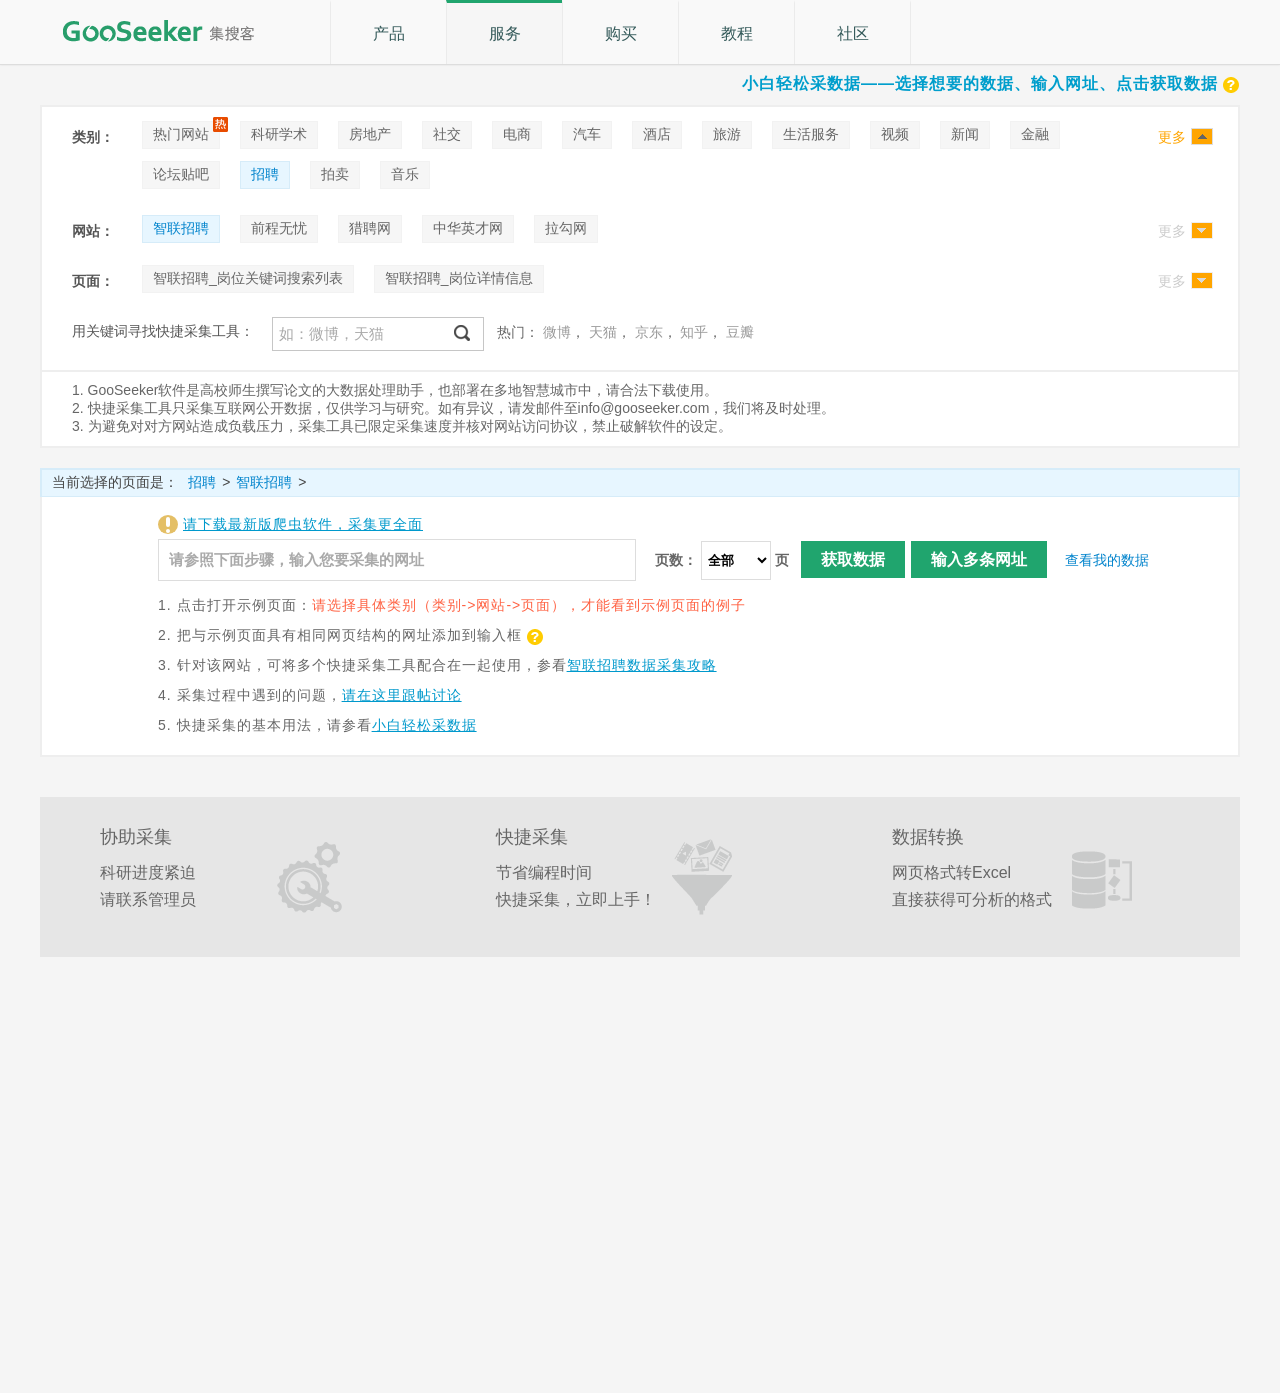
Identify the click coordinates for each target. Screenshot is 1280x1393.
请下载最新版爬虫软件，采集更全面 (303, 524)
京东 (649, 332)
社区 (853, 33)
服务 (505, 33)
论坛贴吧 (181, 174)
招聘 (265, 174)
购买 (621, 33)
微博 (557, 332)
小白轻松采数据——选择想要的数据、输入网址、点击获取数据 (991, 83)
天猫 (603, 332)
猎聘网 (370, 228)
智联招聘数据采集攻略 (642, 665)
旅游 (727, 134)
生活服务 (811, 134)
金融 (1035, 134)
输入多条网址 (979, 559)
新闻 (965, 134)
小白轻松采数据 (424, 725)
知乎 (694, 332)
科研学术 (279, 134)
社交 (447, 134)
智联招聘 (181, 228)
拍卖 (335, 174)
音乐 (405, 174)
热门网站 (181, 134)
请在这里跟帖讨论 (402, 695)
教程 (737, 33)
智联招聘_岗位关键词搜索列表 (248, 278)
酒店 (657, 134)
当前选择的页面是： (115, 482)
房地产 (370, 134)
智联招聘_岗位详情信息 (459, 278)
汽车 (587, 134)
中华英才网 (468, 228)
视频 (895, 134)
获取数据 (853, 559)
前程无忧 (279, 228)
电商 (517, 134)
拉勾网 (566, 228)
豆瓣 (740, 332)
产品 (389, 33)
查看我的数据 (1107, 560)
